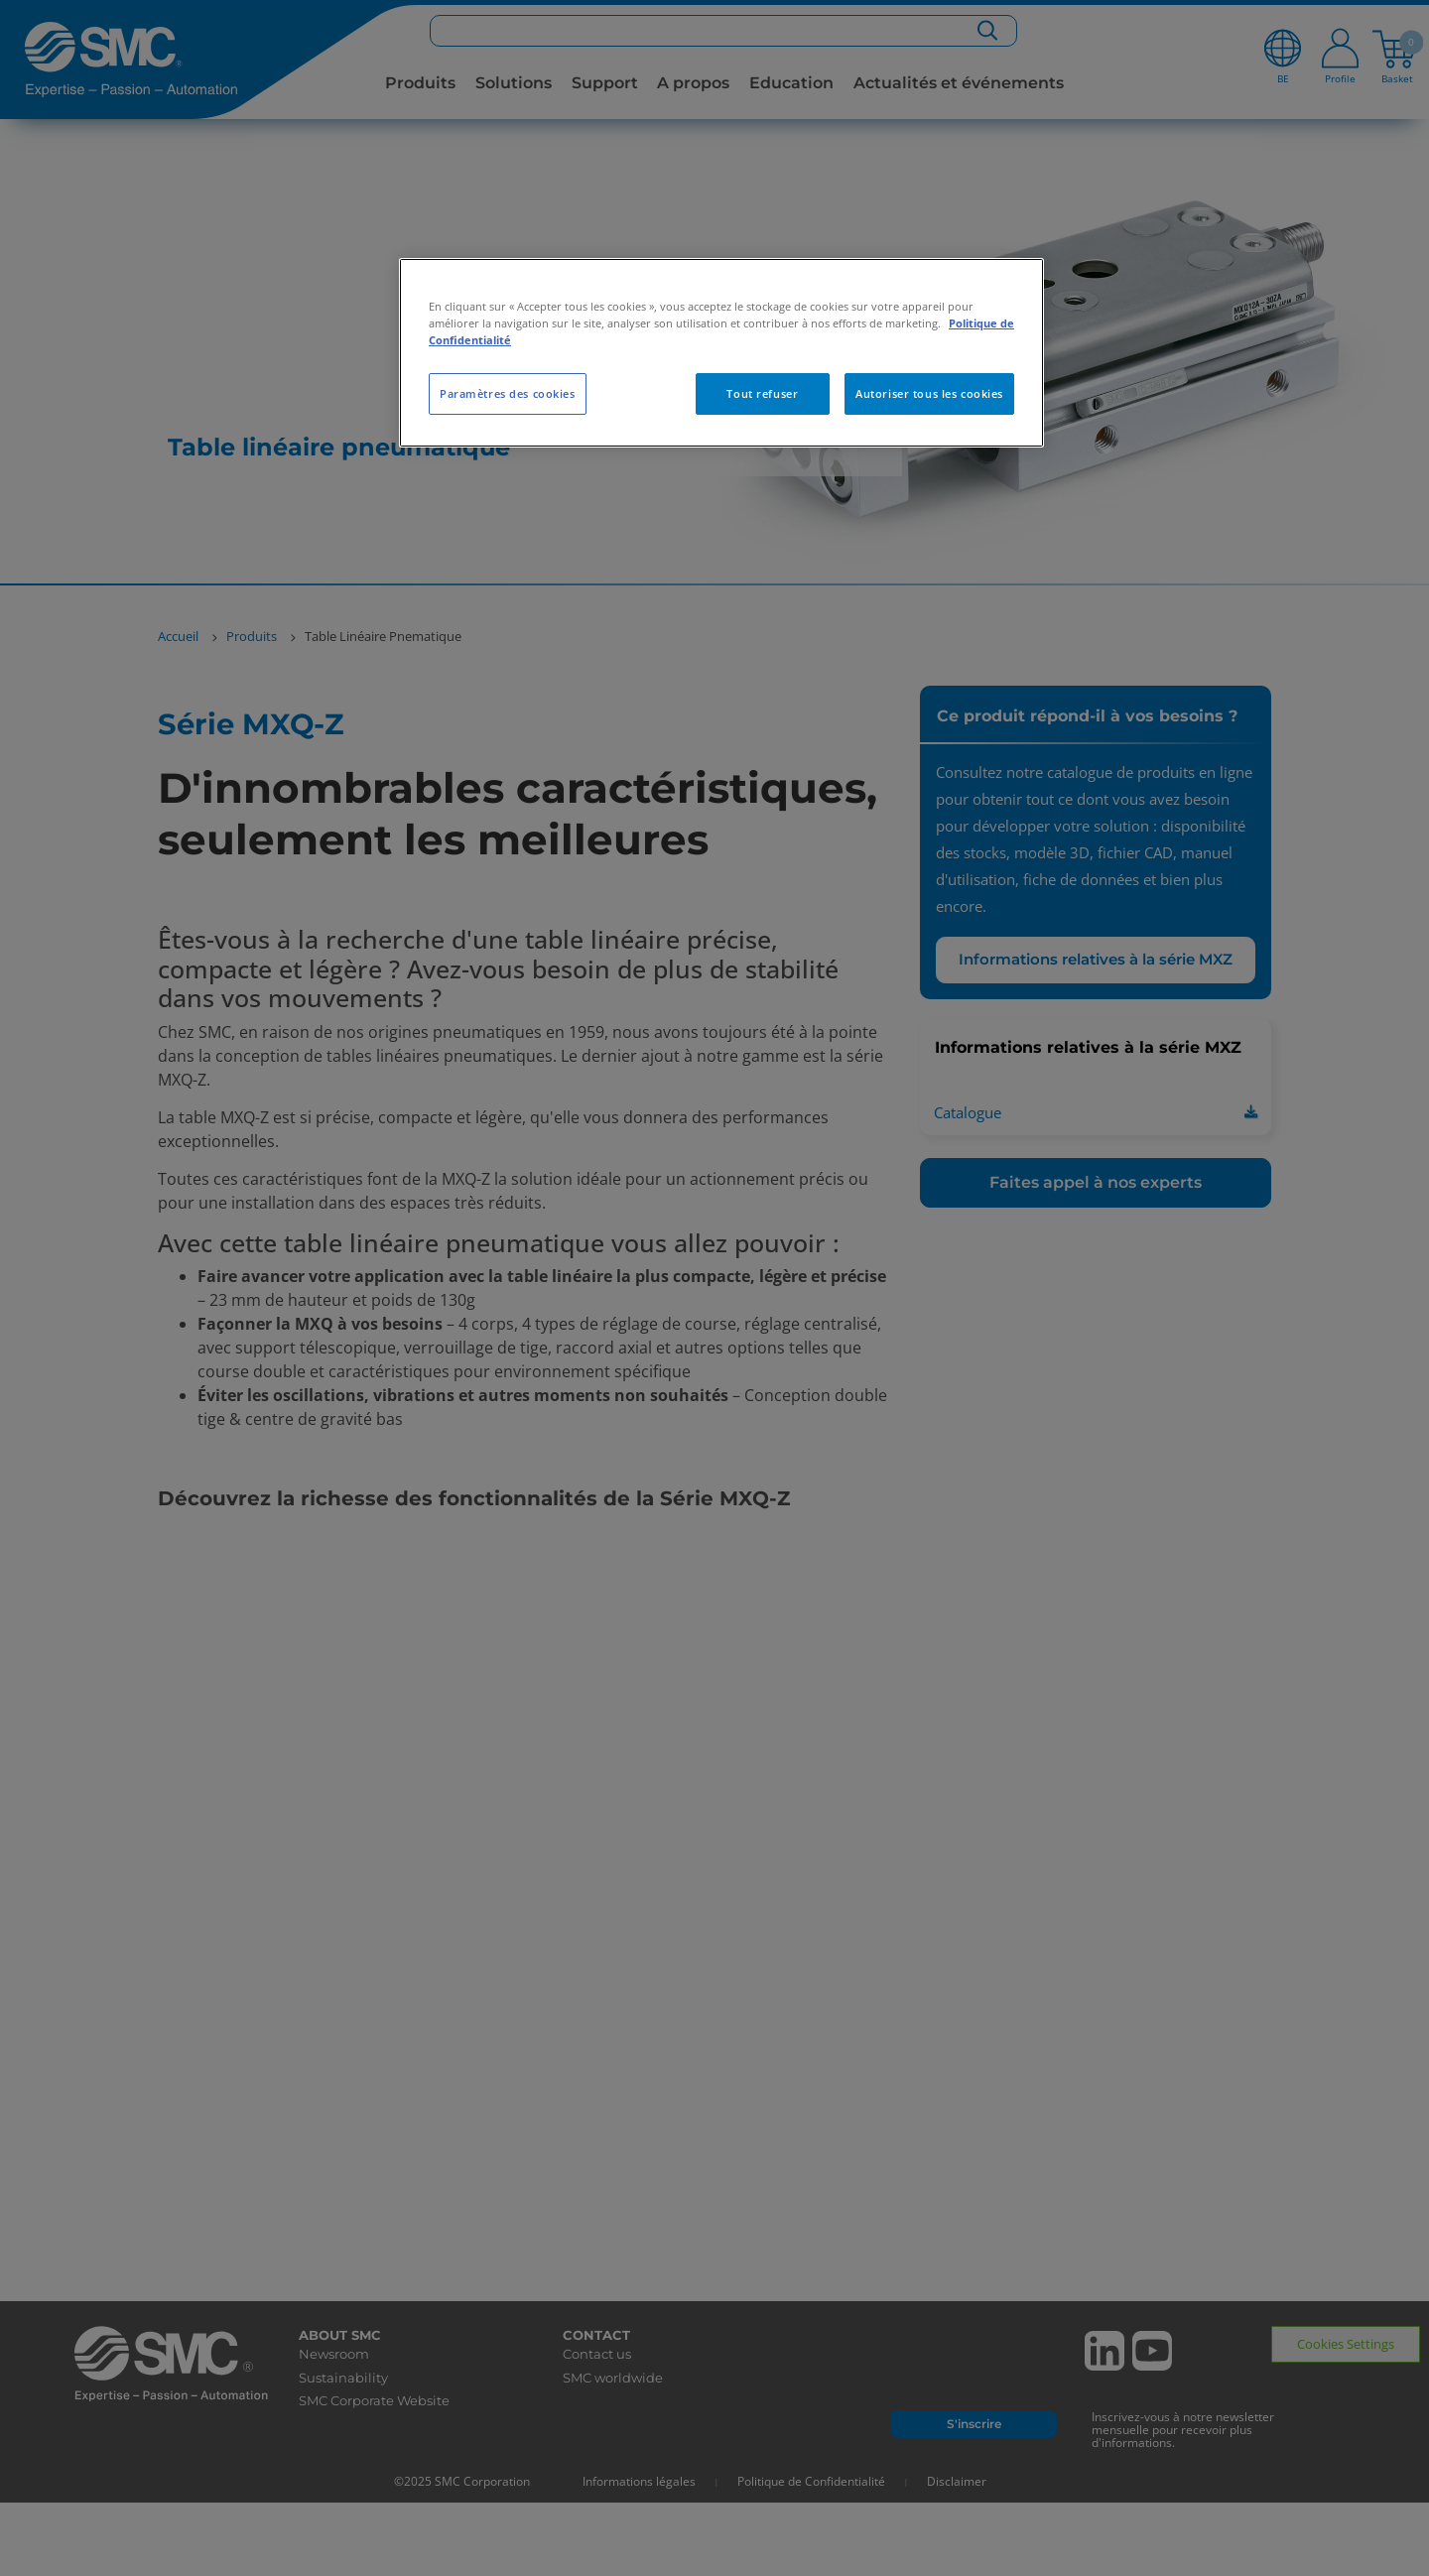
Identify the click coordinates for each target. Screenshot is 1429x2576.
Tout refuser (762, 393)
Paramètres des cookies (508, 393)
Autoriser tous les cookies (929, 393)
